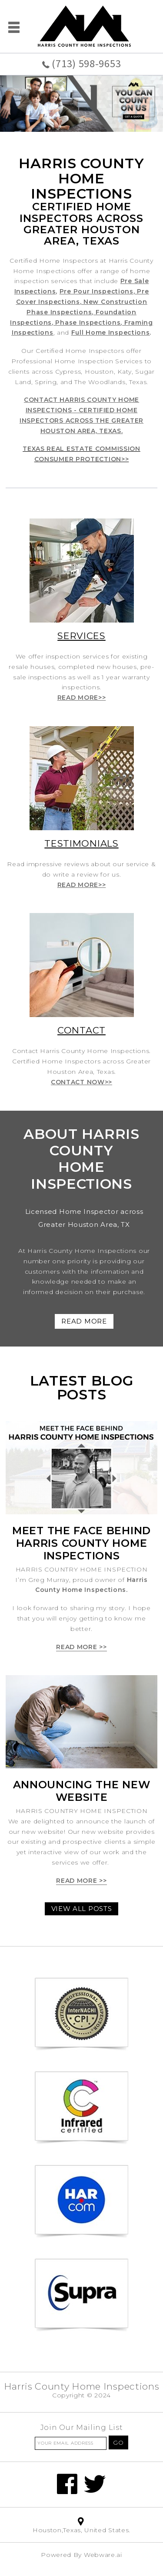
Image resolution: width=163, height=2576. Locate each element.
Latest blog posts (81, 1387)
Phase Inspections (87, 322)
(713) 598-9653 (86, 63)
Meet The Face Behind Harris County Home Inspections (81, 1543)
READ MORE (83, 1321)
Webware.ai (103, 2555)
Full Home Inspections (110, 332)
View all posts (81, 1908)
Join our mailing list (81, 2428)
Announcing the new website (81, 1790)
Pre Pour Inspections (96, 291)
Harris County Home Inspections (82, 2386)
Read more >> (81, 1647)
